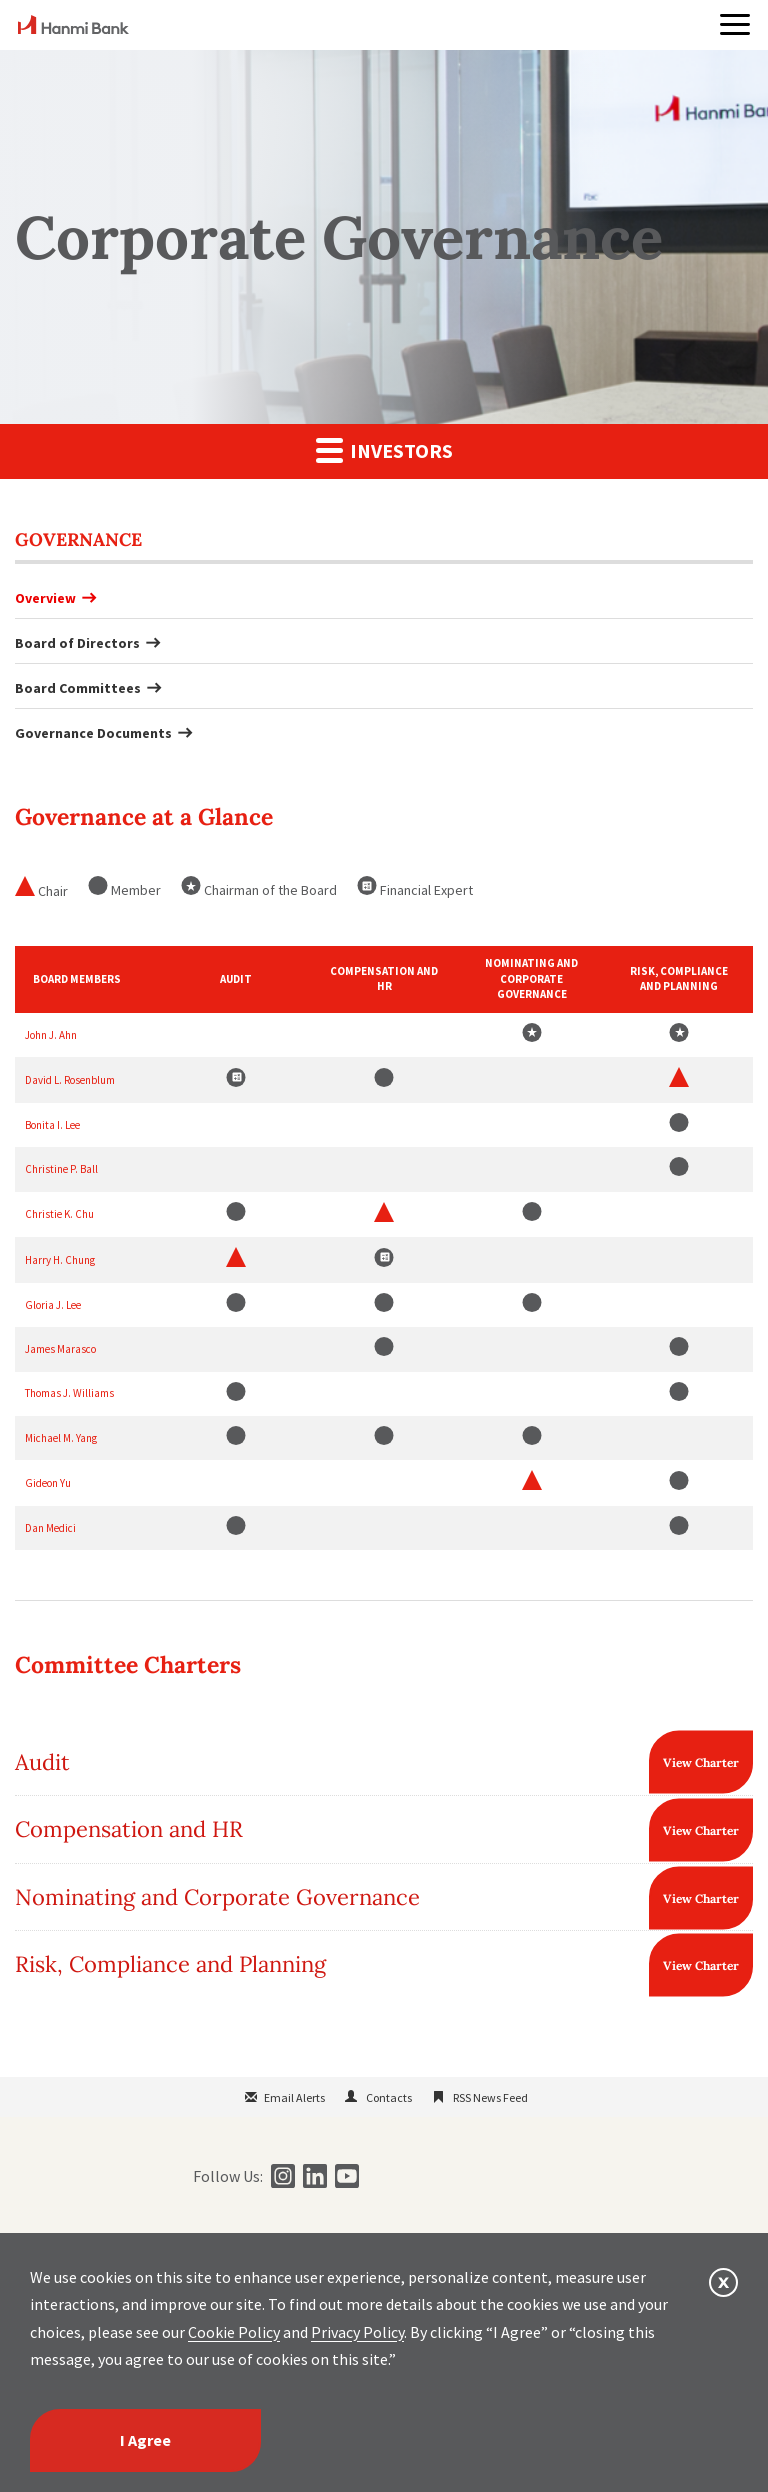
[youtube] (344, 2176)
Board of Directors (77, 643)
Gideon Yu (48, 1483)
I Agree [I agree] (145, 2440)
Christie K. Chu (59, 1214)
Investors (384, 449)
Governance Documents (93, 733)
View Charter (701, 1762)
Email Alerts (294, 2097)
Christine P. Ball (61, 1169)
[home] (73, 28)
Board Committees (78, 688)
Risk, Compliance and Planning (170, 1964)
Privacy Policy (357, 2332)
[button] (735, 24)
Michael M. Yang (61, 1438)
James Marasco (60, 1349)
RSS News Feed (490, 2097)
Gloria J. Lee (53, 1305)
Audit (42, 1762)
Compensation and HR (129, 1829)
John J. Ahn (51, 1035)
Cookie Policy (234, 2332)
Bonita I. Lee (52, 1125)
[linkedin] (312, 2176)
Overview (45, 598)
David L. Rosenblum (70, 1080)
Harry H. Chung (60, 1260)
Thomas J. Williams (69, 1393)
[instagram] (280, 2176)
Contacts (389, 2097)
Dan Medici (50, 1528)
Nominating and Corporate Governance (217, 1897)
